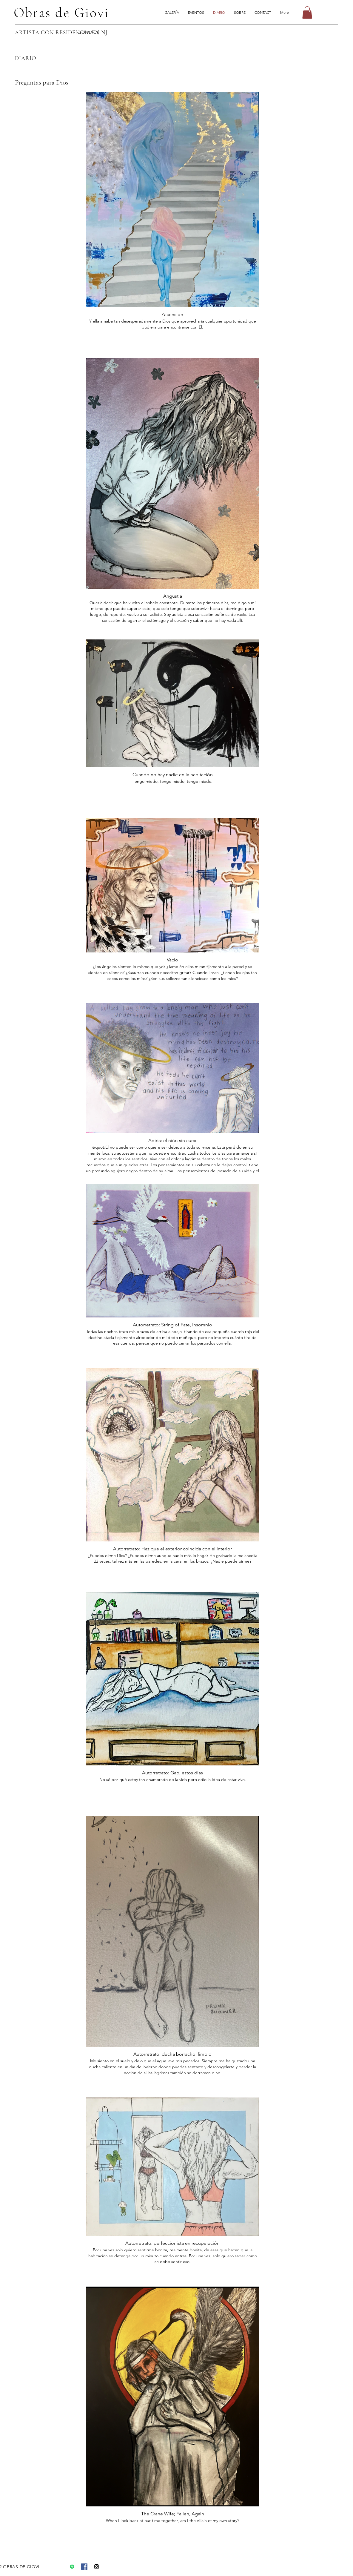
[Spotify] (72, 2566)
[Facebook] (84, 2566)
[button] (307, 12)
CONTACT (88, 32)
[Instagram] (96, 2566)
